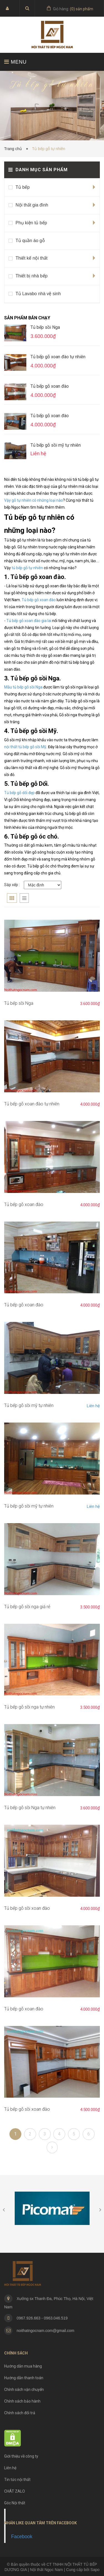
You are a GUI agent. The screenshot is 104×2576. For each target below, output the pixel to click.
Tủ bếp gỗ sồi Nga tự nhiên (29, 1807)
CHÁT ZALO (14, 2491)
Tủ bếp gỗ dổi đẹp (19, 792)
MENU (15, 62)
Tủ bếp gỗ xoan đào (50, 386)
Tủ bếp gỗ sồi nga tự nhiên (29, 1707)
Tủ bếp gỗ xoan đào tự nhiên (58, 356)
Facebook (21, 2536)
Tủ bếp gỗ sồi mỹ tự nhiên (56, 445)
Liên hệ (93, 1405)
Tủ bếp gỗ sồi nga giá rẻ (27, 1606)
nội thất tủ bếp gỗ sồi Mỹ (25, 747)
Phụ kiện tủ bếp (31, 222)
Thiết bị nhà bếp (31, 275)
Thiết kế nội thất (31, 258)
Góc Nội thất (14, 2503)
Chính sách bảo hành (22, 2401)
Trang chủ (14, 148)
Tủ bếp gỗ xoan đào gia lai (28, 620)
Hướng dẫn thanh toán (23, 2378)
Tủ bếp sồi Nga (45, 327)
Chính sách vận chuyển (24, 2389)
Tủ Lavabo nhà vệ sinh (38, 293)
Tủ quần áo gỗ (30, 240)
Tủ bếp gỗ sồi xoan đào (27, 1908)
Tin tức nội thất (17, 2479)
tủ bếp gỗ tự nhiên (27, 568)
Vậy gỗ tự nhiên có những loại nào (33, 500)
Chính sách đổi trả (19, 2413)
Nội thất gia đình (32, 205)
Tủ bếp (23, 187)
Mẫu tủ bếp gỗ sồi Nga (23, 687)
